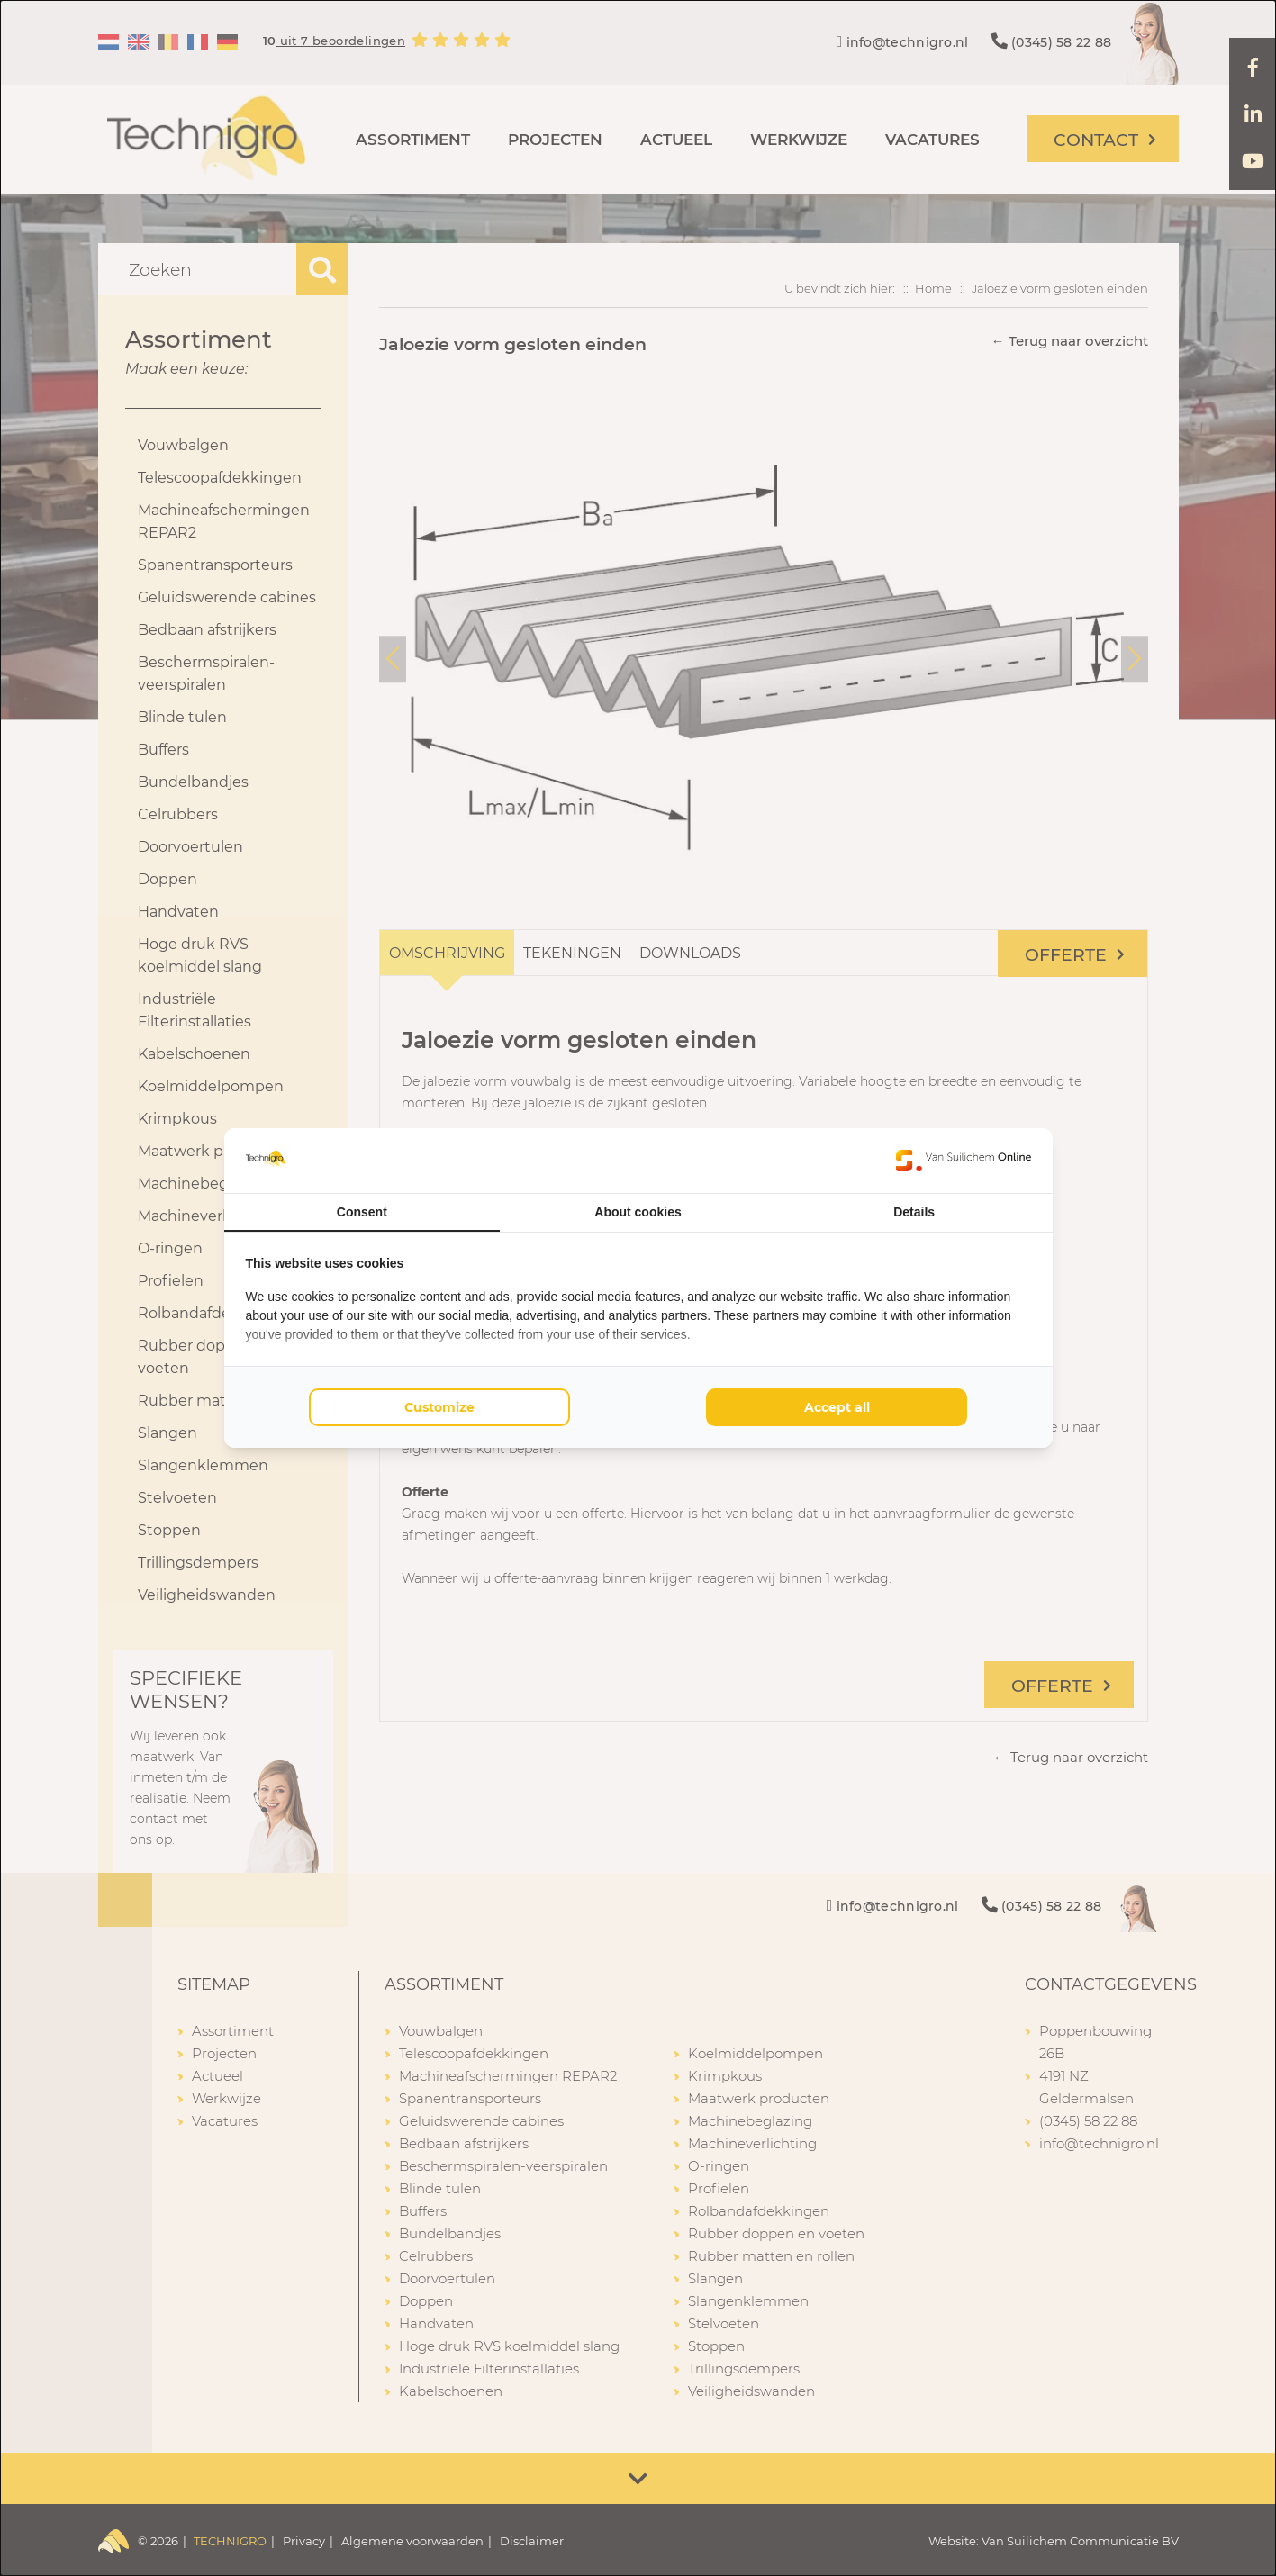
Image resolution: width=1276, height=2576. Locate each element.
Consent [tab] (362, 1212)
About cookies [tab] (637, 1212)
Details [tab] (914, 1212)
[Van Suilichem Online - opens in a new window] (963, 1160)
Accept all (837, 1407)
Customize (439, 1407)
